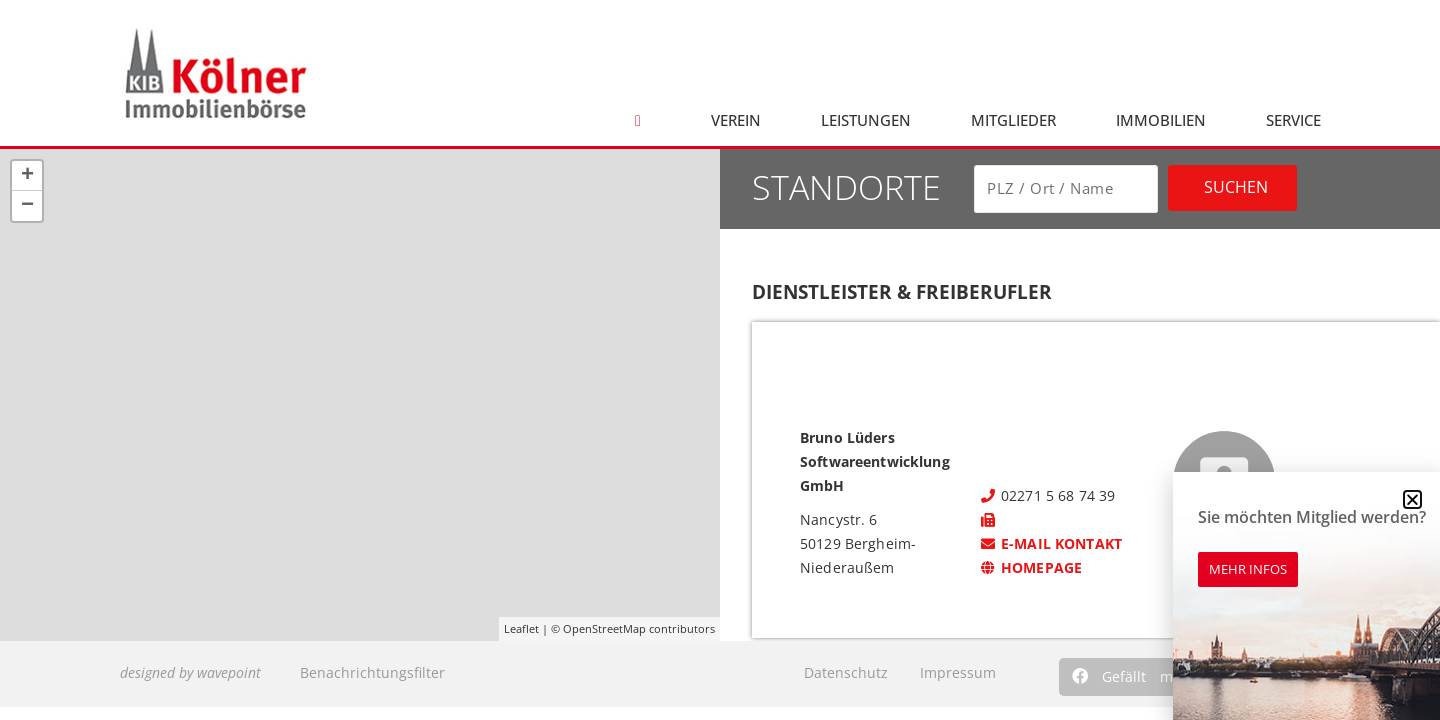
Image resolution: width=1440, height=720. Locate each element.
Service (1293, 120)
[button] (1128, 677)
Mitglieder (1013, 120)
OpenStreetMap (604, 628)
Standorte (846, 187)
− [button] (27, 206)
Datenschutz (846, 672)
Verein (736, 120)
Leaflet (521, 628)
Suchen (1236, 187)
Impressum (958, 672)
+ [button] (27, 176)
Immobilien (1161, 120)
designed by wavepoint (190, 672)
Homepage (1030, 567)
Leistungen (866, 120)
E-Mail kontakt (1050, 543)
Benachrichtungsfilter (372, 672)
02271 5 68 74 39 (1047, 495)
